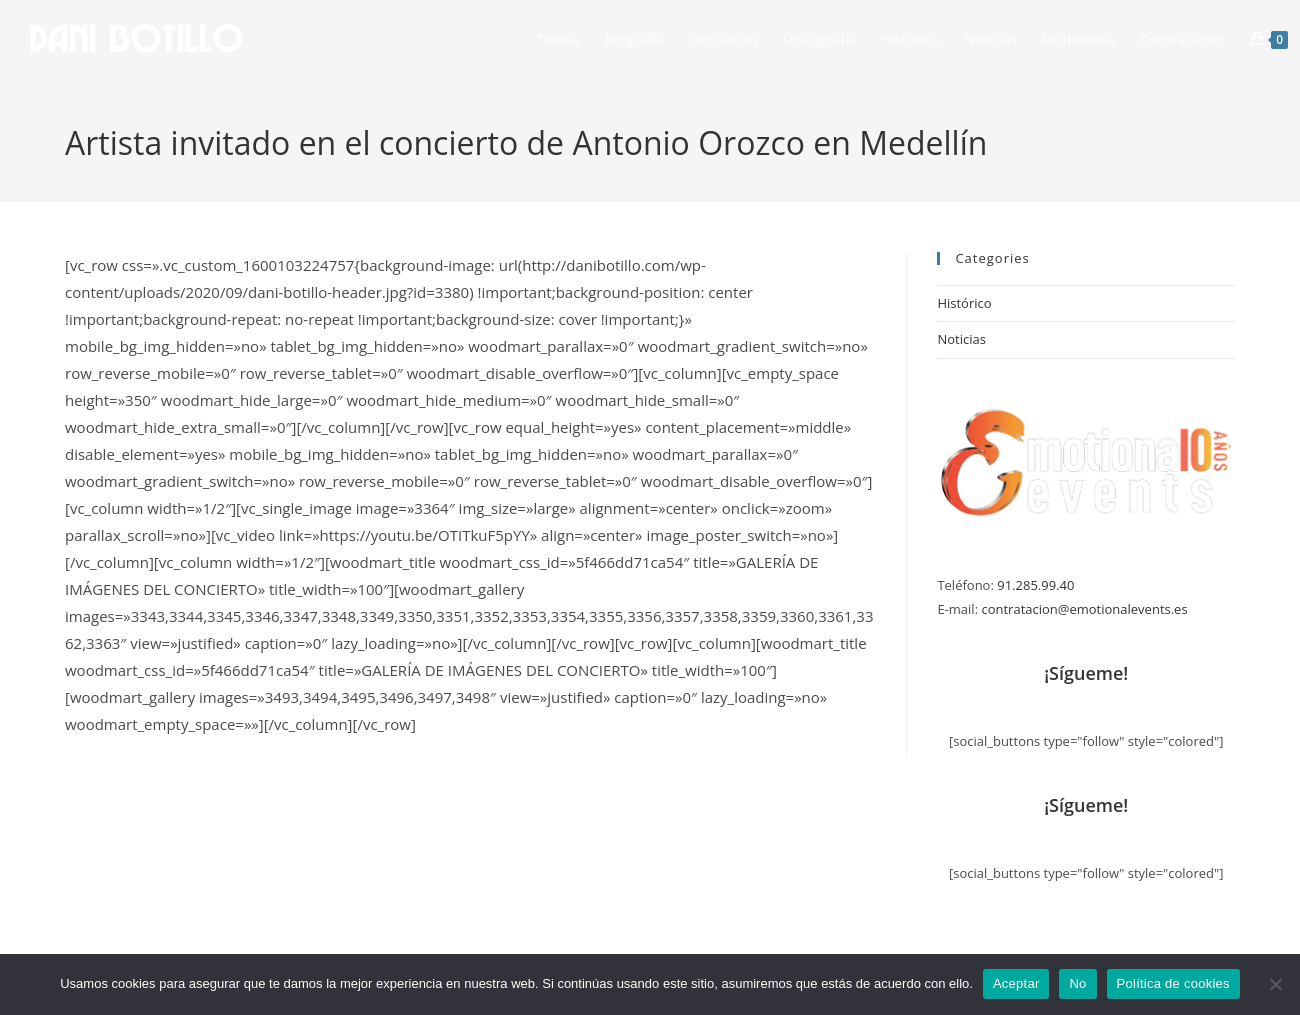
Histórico (964, 303)
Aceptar (1016, 983)
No (1077, 983)
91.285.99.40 (1035, 585)
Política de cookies (1173, 983)
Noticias (961, 339)
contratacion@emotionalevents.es (1084, 609)
